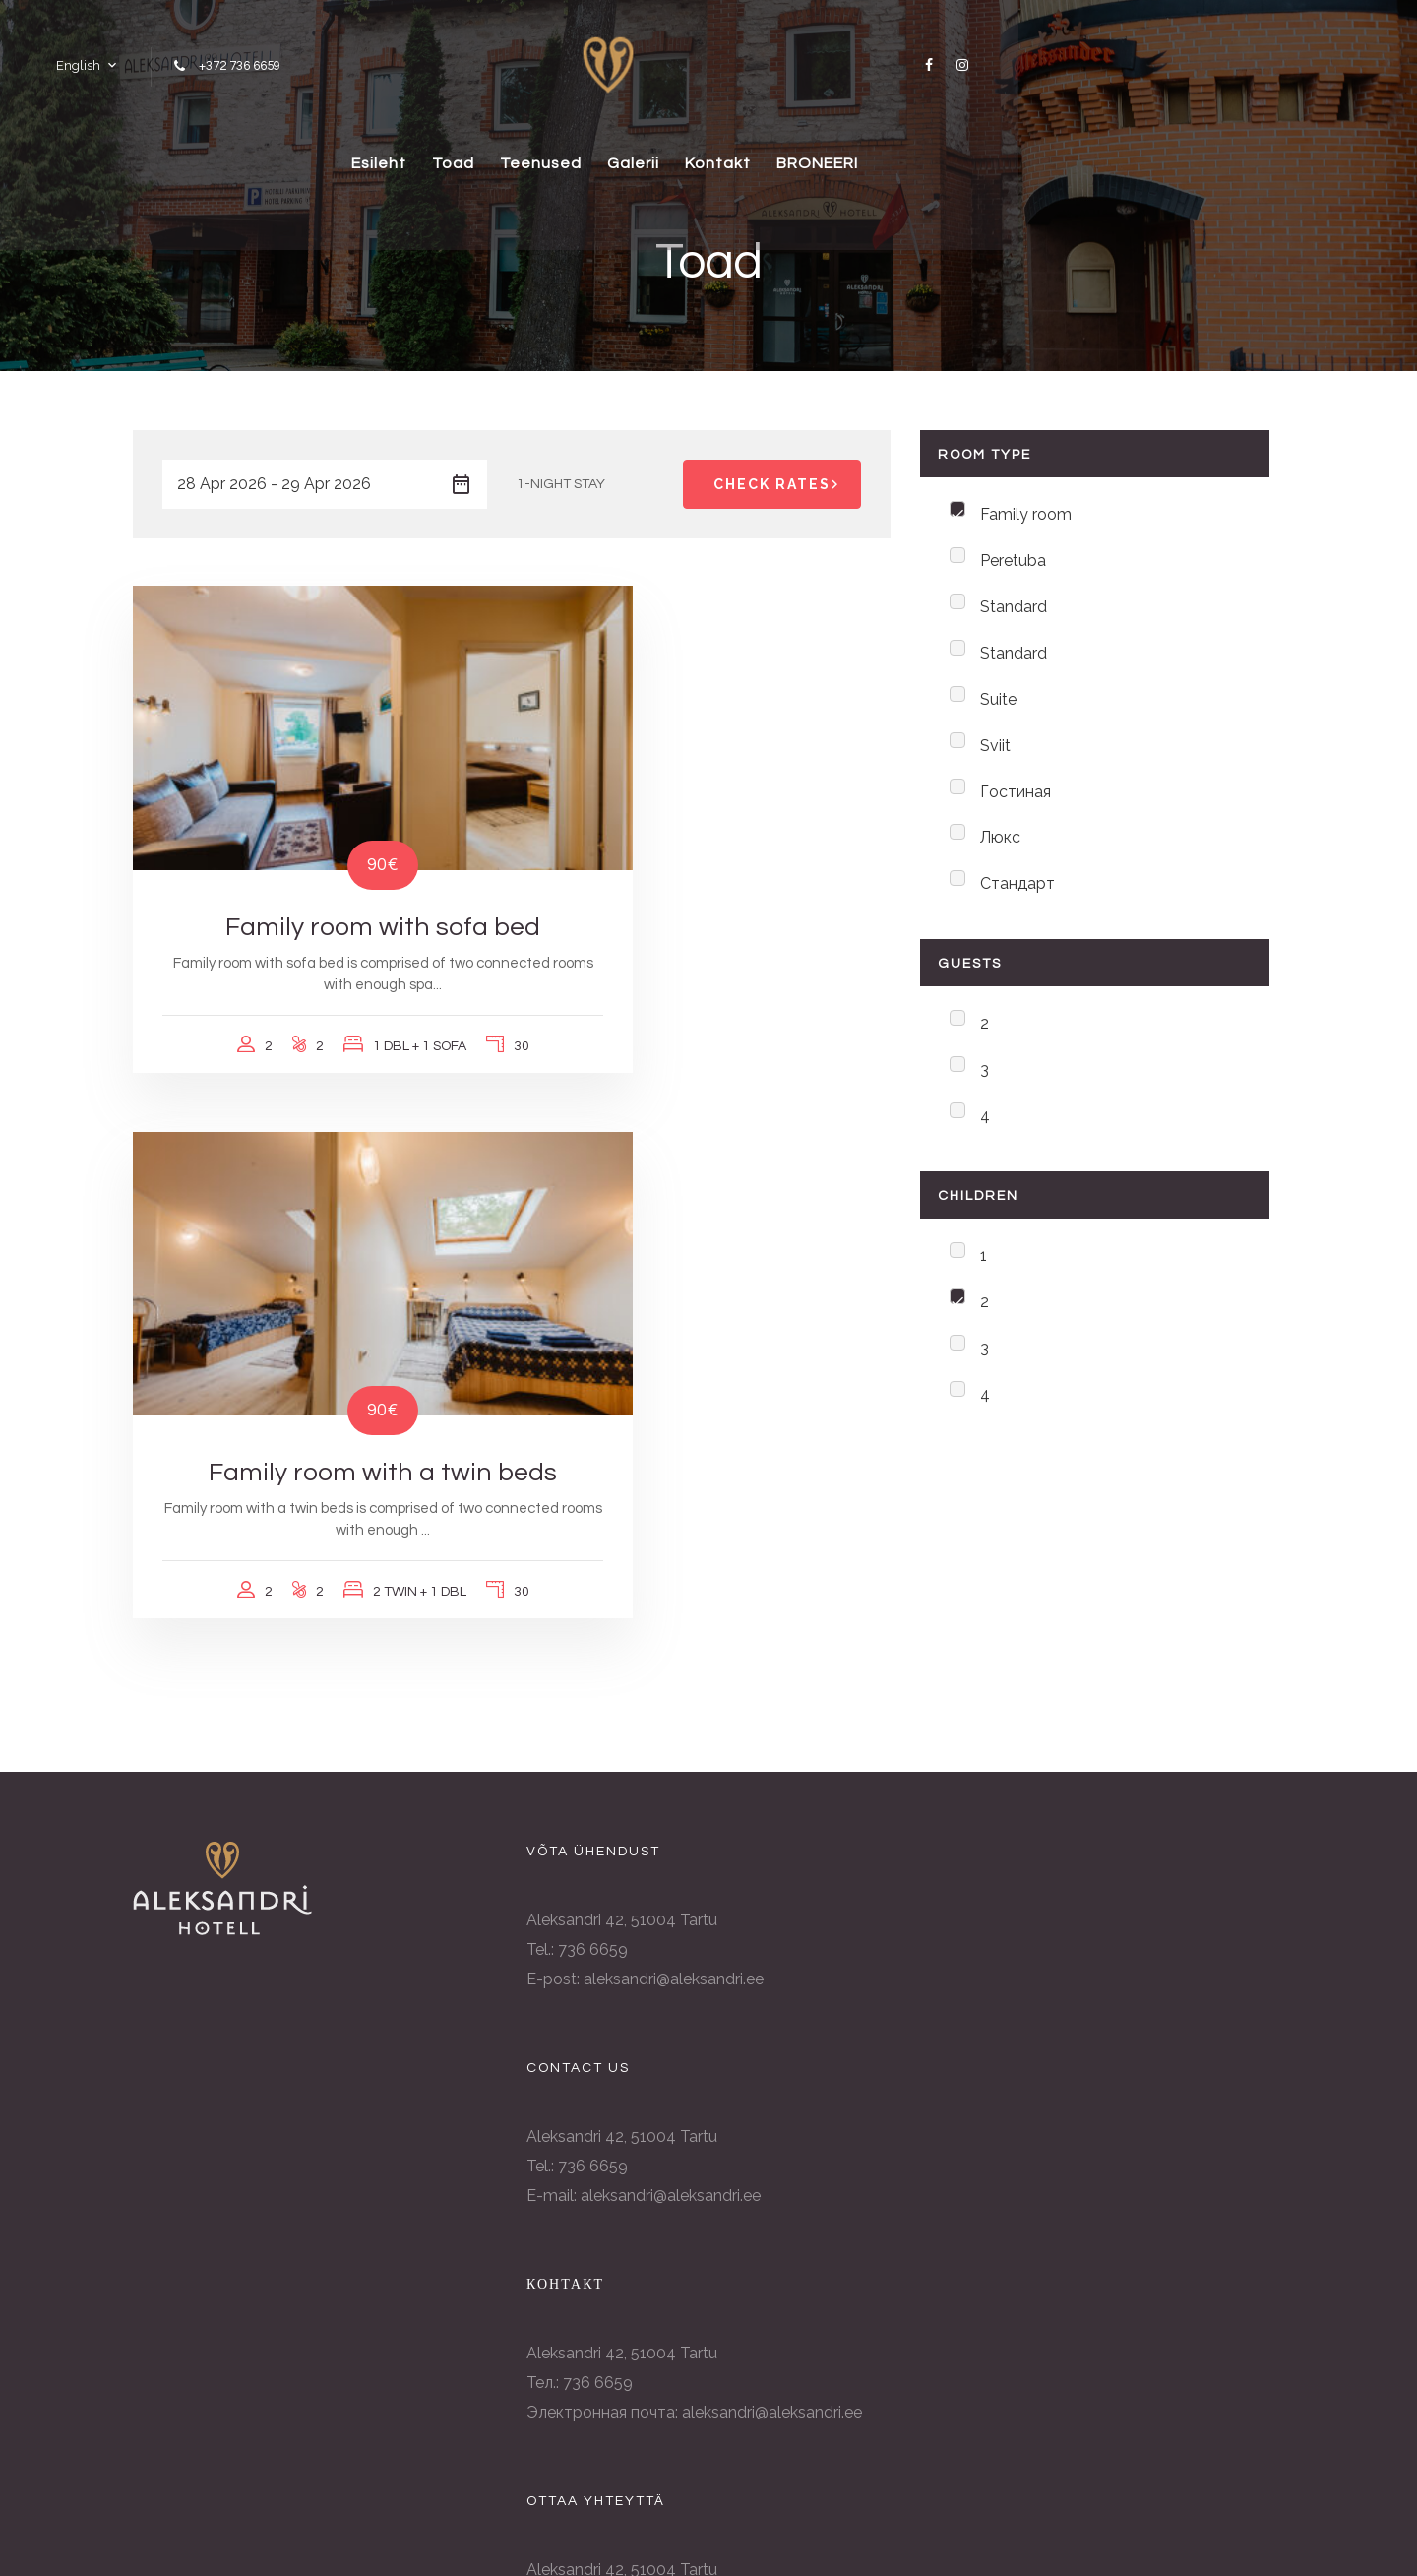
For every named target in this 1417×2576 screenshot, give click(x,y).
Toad (544, 151)
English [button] (71, 58)
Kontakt (850, 151)
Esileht (455, 151)
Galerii (751, 151)
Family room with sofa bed (314, 849)
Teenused (645, 151)
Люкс (1000, 853)
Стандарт (1017, 901)
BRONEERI (963, 151)
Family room (1026, 515)
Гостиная (1015, 804)
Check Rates (779, 484)
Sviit (995, 756)
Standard (1013, 611)
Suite (998, 708)
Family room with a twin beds (708, 849)
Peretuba (1013, 563)
